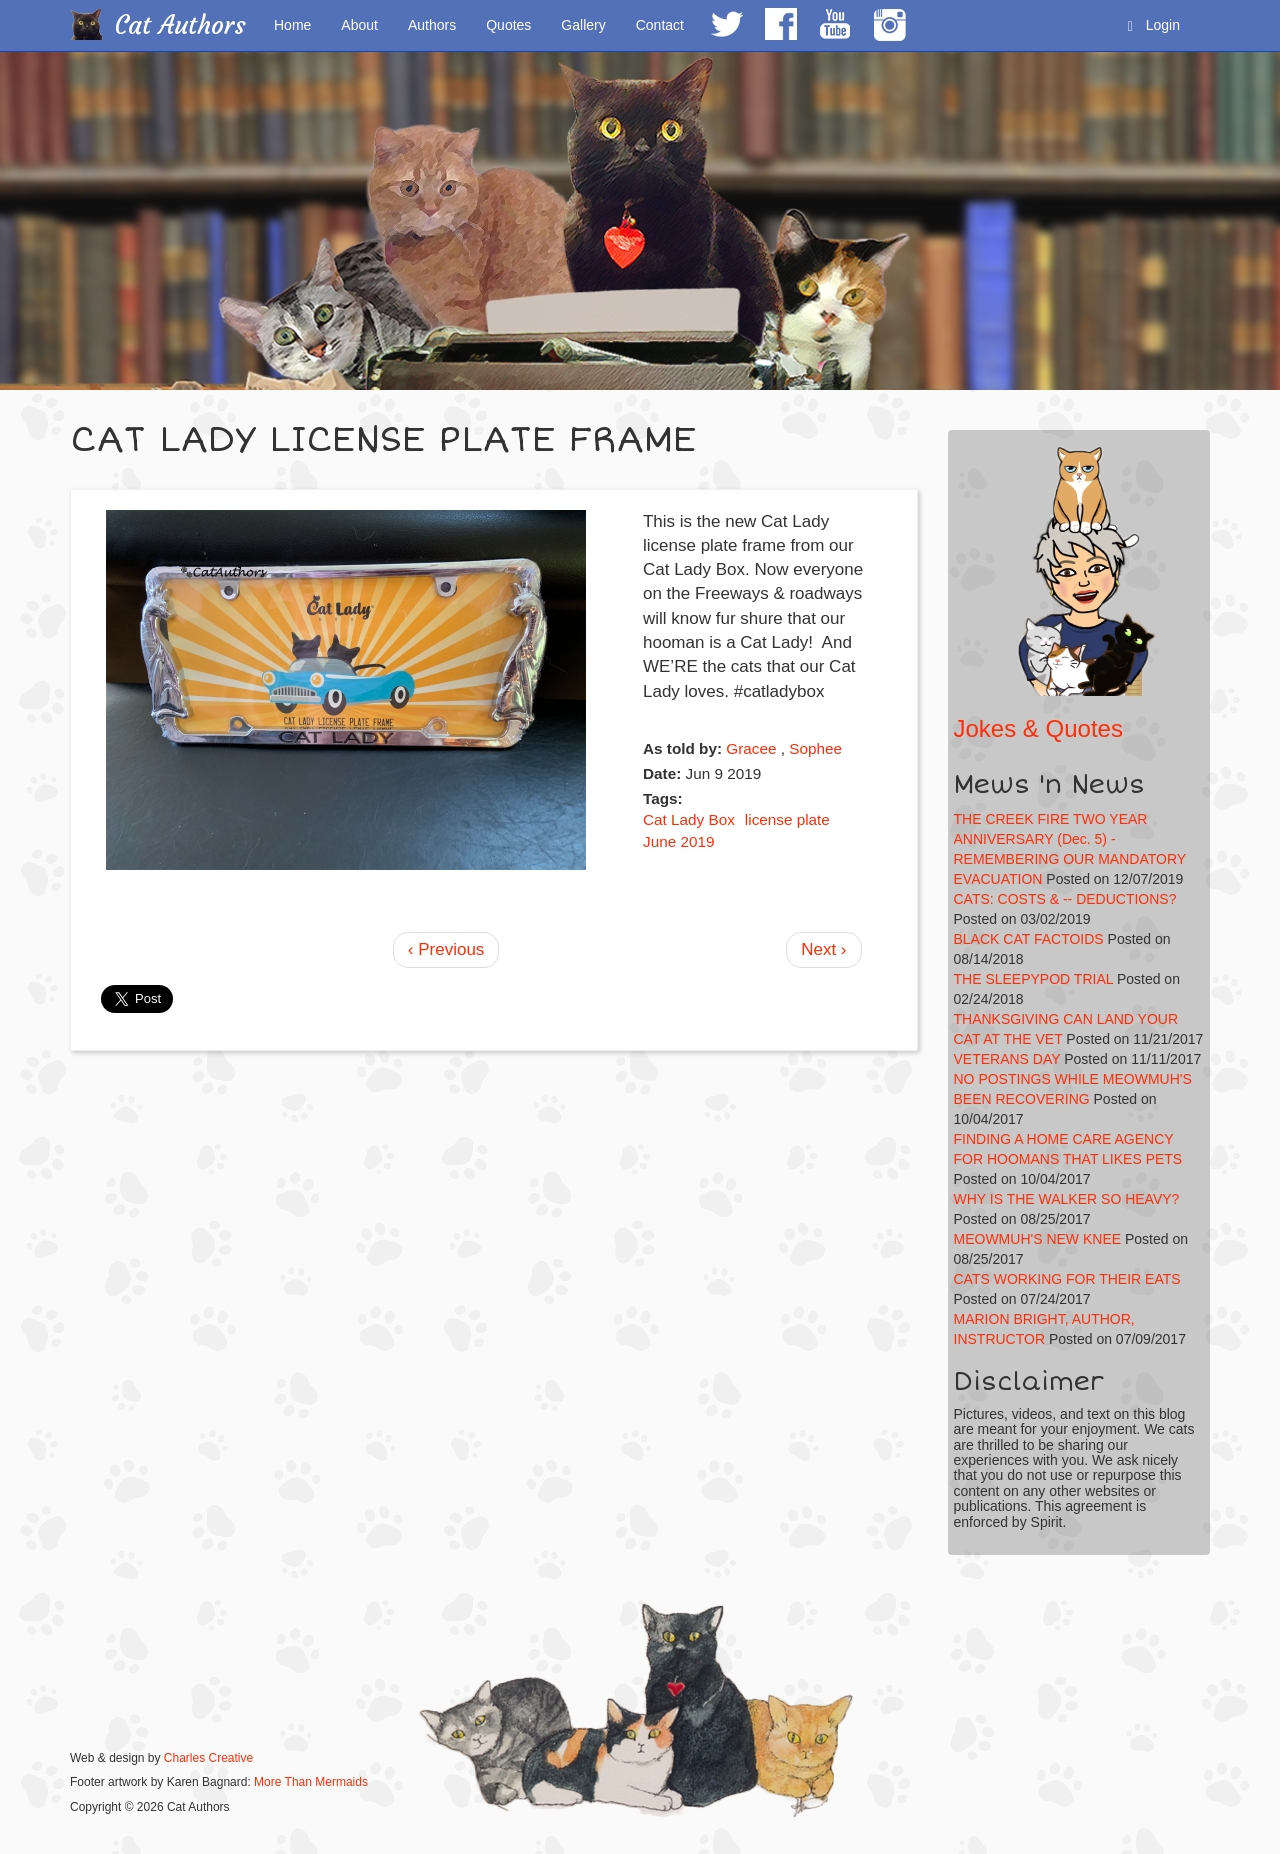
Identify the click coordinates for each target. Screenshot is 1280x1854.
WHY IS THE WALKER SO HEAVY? (1067, 1199)
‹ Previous (446, 949)
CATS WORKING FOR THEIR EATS (1067, 1279)
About (359, 25)
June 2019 (678, 841)
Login (1154, 25)
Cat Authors (180, 25)
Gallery (583, 25)
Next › (823, 949)
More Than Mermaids (311, 1782)
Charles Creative (208, 1758)
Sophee (815, 748)
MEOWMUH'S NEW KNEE (1038, 1239)
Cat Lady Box (689, 819)
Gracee (751, 748)
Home (292, 25)
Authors (432, 25)
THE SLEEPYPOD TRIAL (1034, 979)
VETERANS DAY (1007, 1059)
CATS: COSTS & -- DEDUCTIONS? (1065, 899)
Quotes (508, 25)
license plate (787, 819)
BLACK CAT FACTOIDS (1029, 939)
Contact (660, 25)
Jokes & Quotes (1038, 728)
